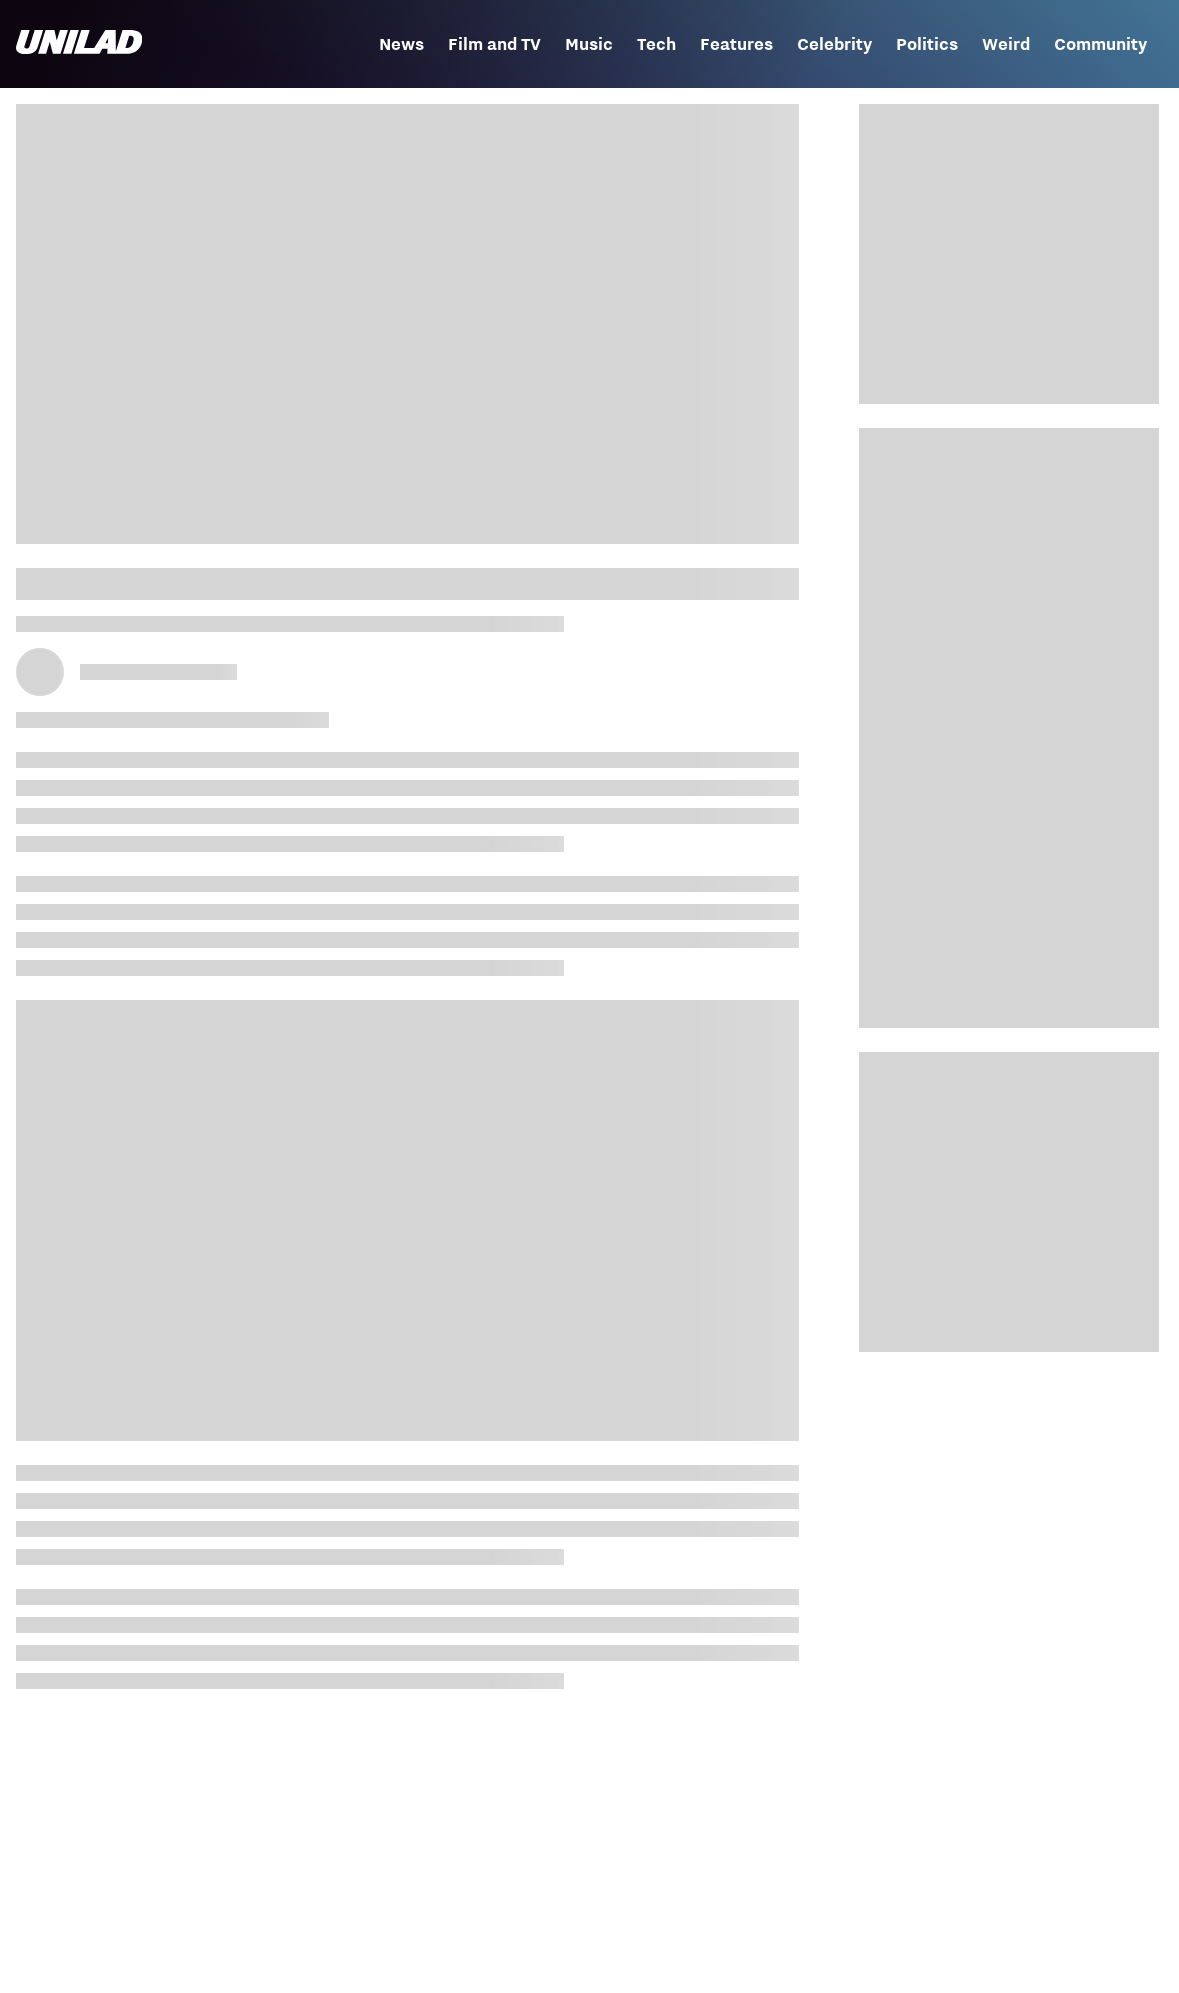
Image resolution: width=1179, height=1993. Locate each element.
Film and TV (494, 44)
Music (589, 44)
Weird (1006, 44)
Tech (656, 44)
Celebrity (834, 44)
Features (736, 44)
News (401, 44)
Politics (927, 44)
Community (1100, 44)
